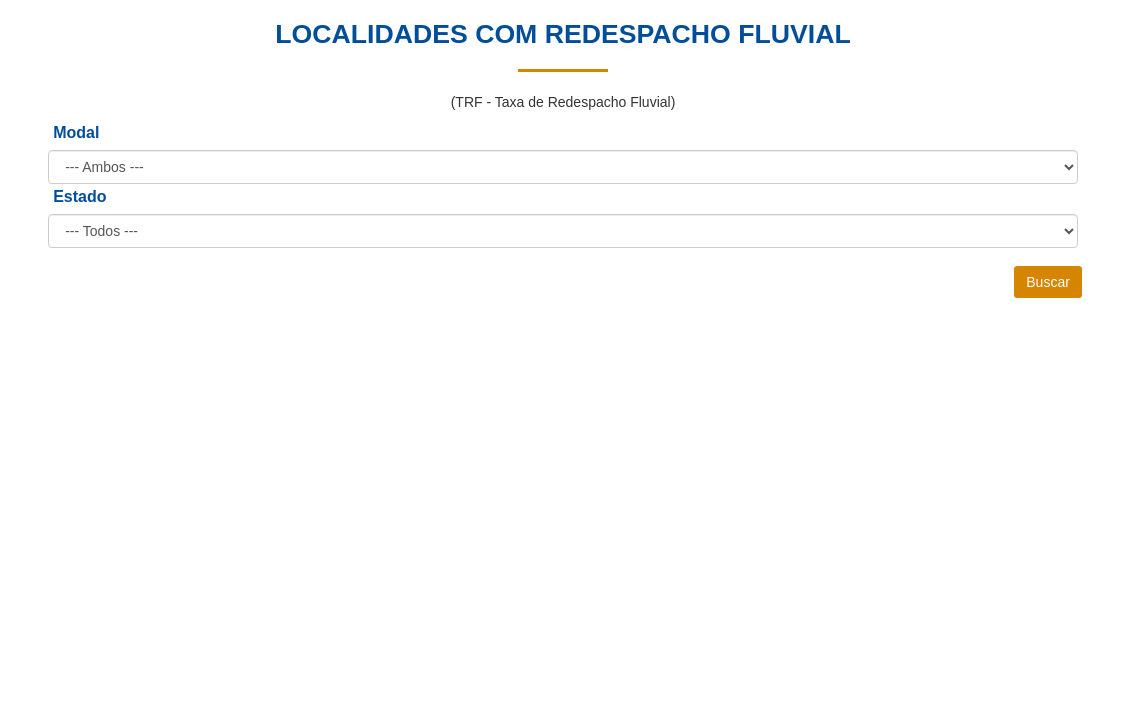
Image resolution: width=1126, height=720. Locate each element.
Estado (79, 196)
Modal (76, 132)
